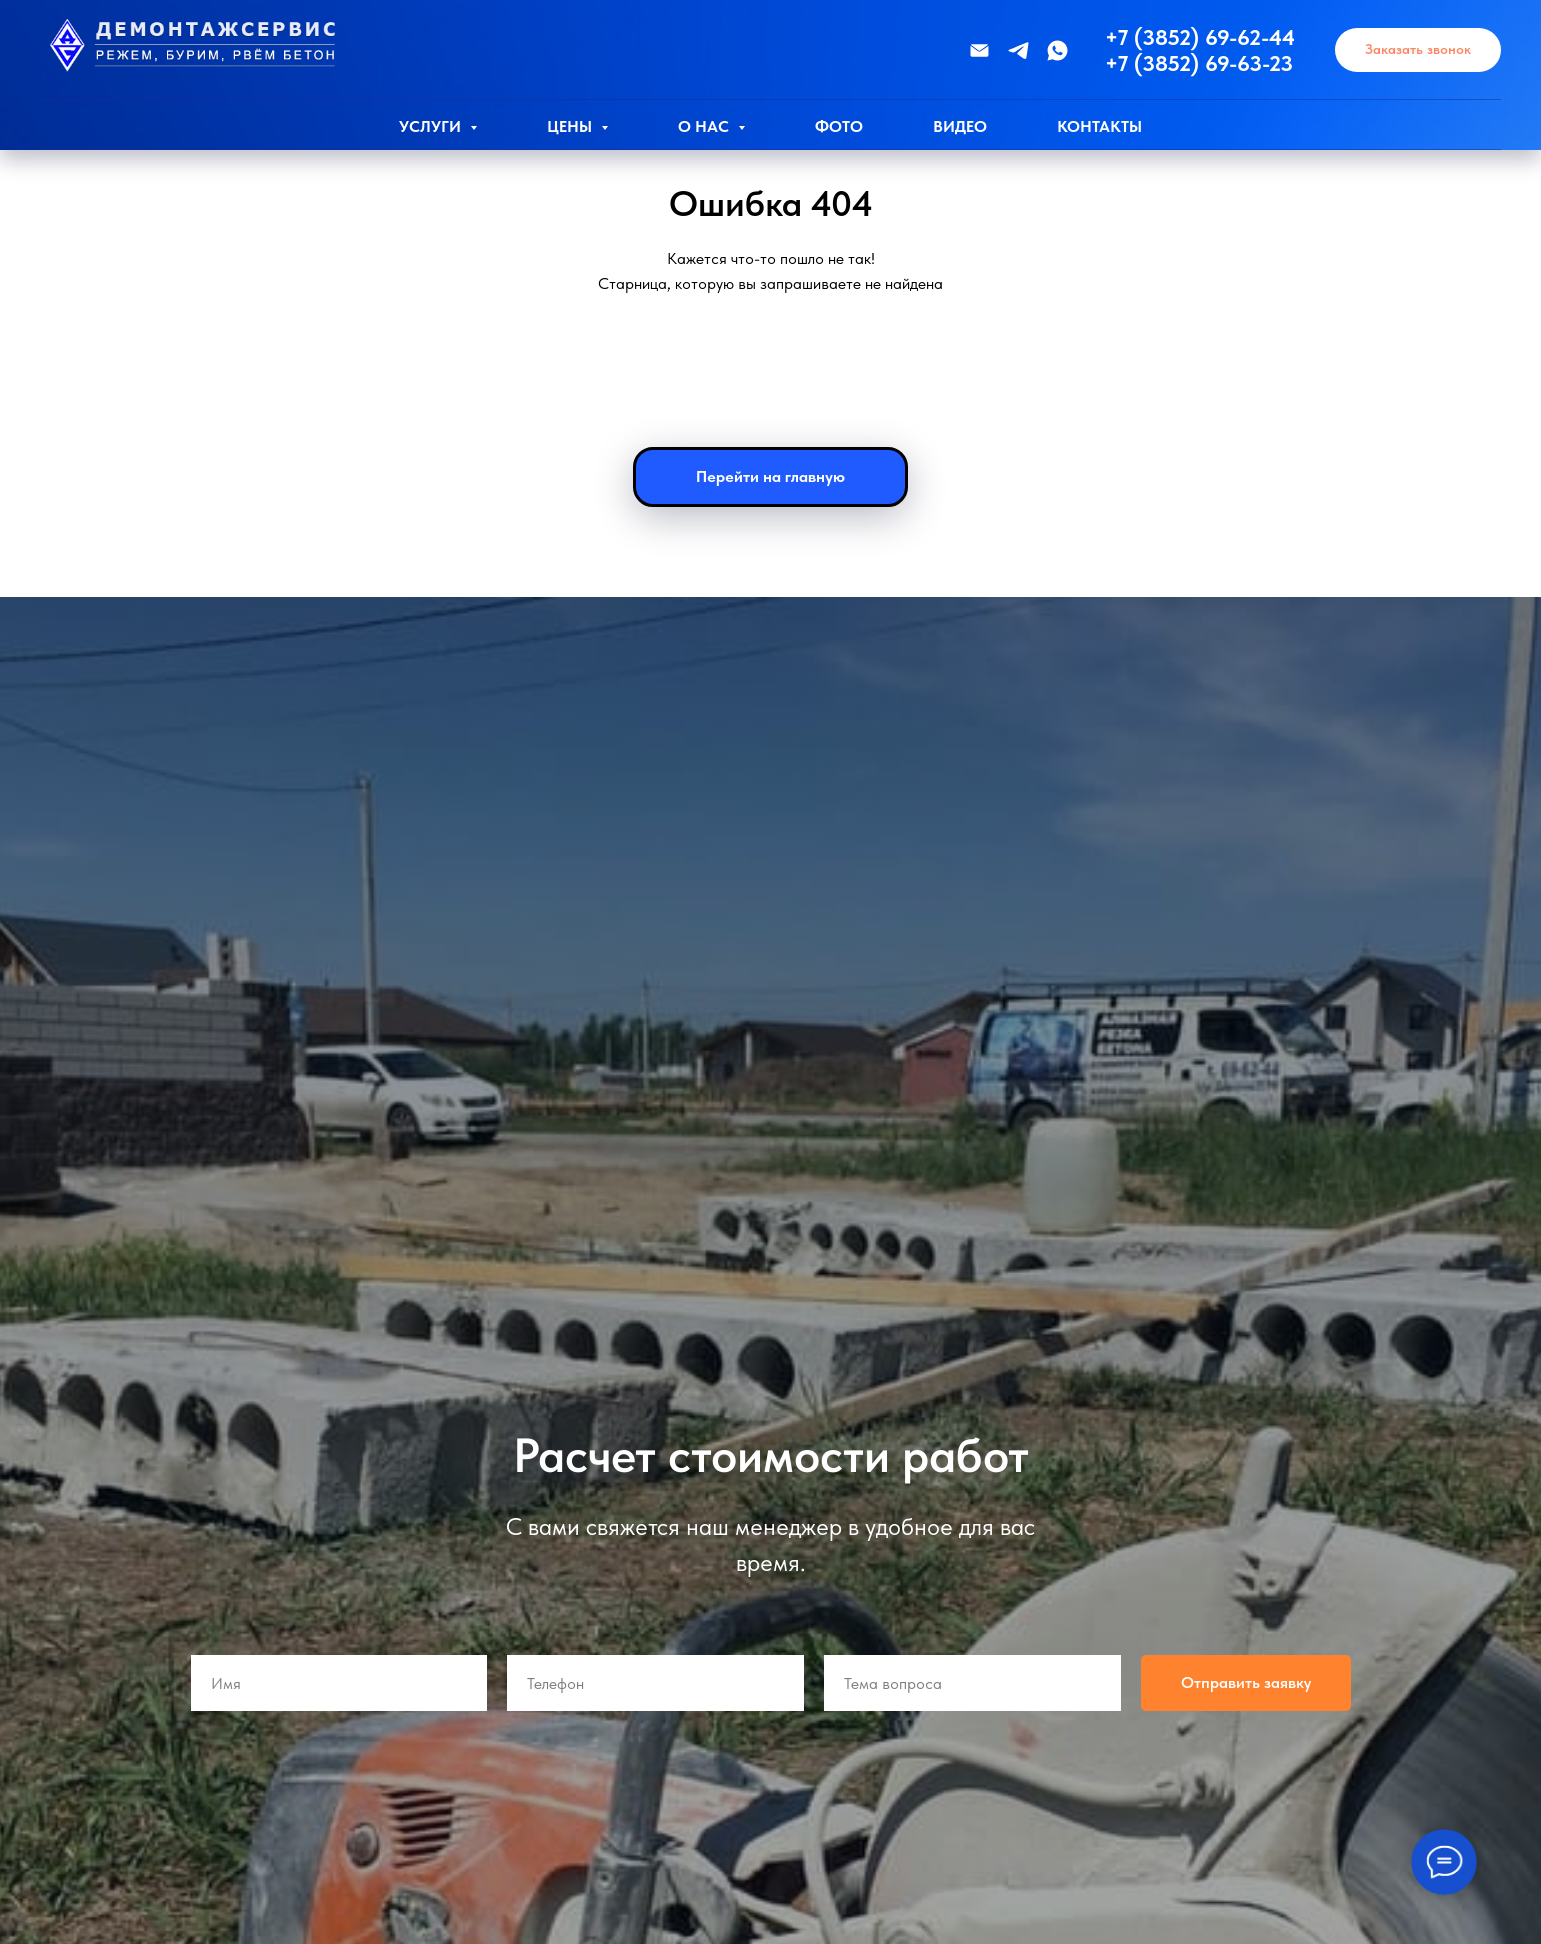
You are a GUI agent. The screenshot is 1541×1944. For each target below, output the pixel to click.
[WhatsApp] (1057, 50)
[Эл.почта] (979, 50)
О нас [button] (705, 126)
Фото (839, 126)
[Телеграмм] (1018, 50)
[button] (1418, 50)
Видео (960, 126)
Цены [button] (571, 126)
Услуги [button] (432, 126)
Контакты (1099, 126)
